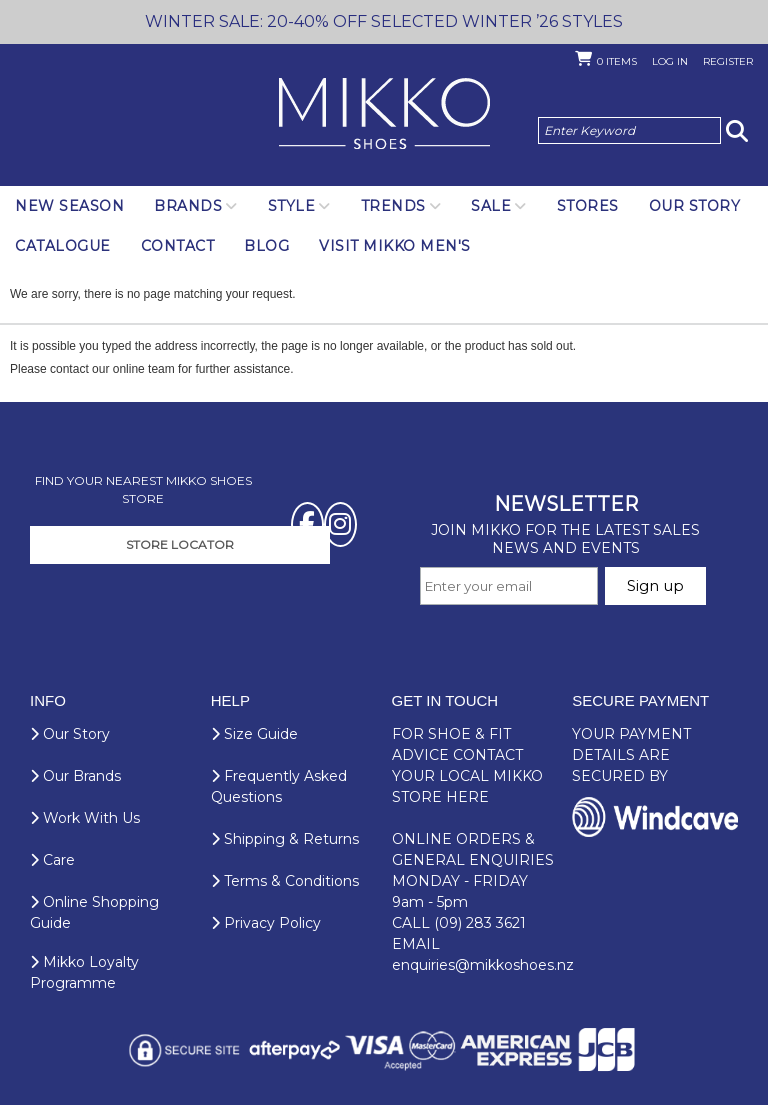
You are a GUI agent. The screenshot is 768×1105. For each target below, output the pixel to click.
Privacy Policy (266, 923)
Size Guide (254, 734)
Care (52, 860)
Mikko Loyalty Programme (84, 972)
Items (617, 61)
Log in (670, 61)
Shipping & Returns (285, 839)
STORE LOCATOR (180, 544)
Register (728, 61)
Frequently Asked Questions (279, 786)
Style (292, 206)
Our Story (695, 206)
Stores (588, 206)
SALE (491, 206)
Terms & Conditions (285, 881)
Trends (393, 206)
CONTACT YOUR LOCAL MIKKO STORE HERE (467, 776)
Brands (188, 206)
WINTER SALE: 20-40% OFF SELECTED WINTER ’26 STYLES (384, 21)
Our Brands (75, 776)
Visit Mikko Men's (395, 246)
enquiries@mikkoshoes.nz (483, 965)
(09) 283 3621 (480, 923)
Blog (266, 246)
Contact (178, 246)
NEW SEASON (69, 206)
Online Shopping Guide (94, 912)
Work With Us (85, 818)
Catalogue (63, 246)
